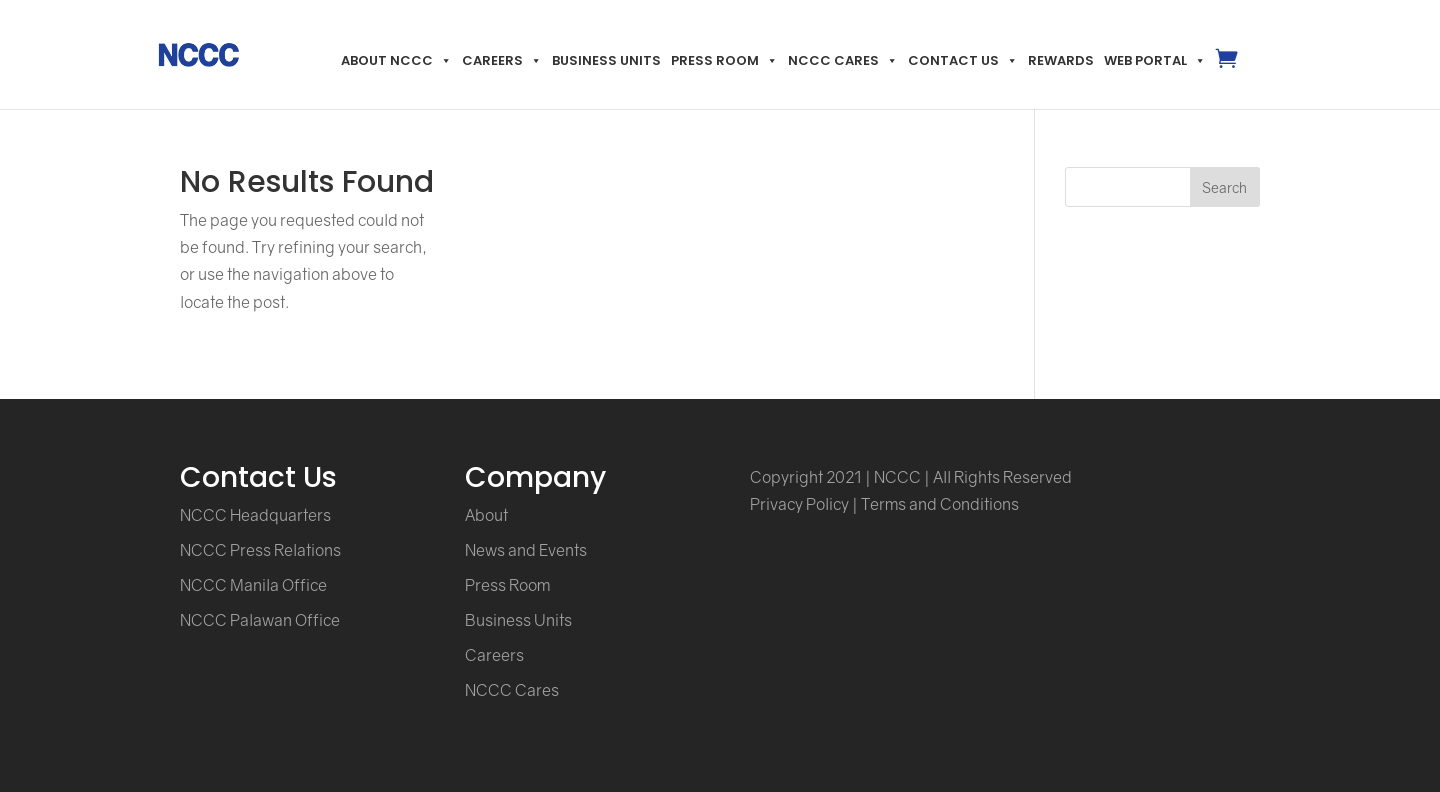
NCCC (897, 477)
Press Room (724, 60)
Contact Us (963, 60)
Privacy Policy (799, 504)
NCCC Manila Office (253, 585)
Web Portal (1155, 60)
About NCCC (396, 60)
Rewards (1061, 60)
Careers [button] (502, 60)
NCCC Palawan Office (260, 620)
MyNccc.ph (1225, 75)
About (486, 515)
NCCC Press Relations (260, 550)
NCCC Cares (843, 60)
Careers (494, 655)
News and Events (526, 550)
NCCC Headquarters (255, 515)
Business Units (606, 60)
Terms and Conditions (940, 504)
